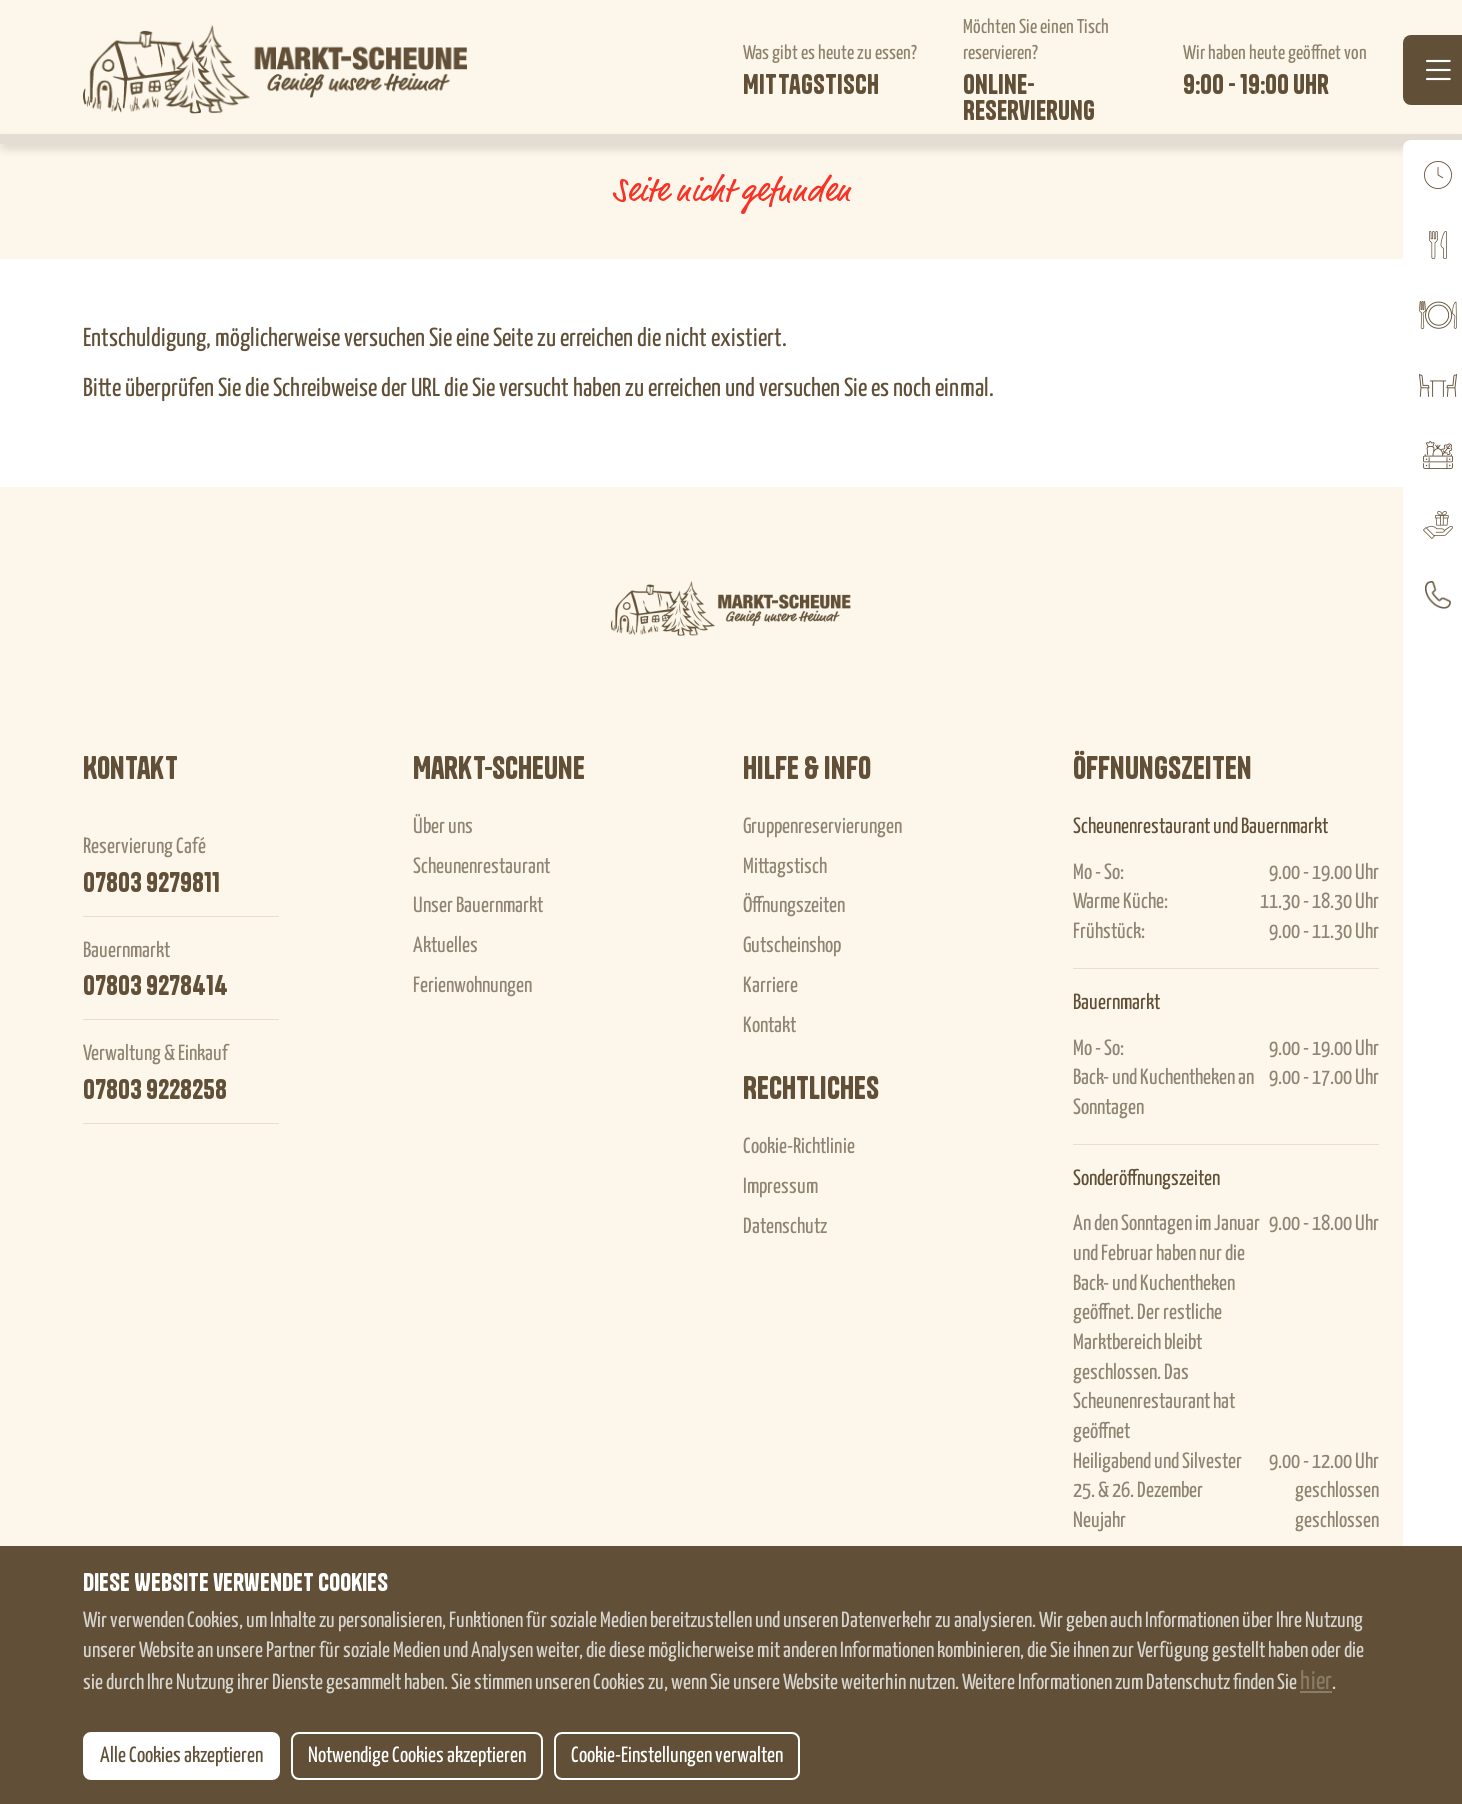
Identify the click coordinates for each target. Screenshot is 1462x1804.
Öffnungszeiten (794, 906)
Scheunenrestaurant (481, 867)
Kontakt (769, 1026)
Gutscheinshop (792, 946)
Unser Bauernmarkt (478, 906)
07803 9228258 (155, 1090)
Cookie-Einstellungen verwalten (677, 1756)
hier (1316, 1682)
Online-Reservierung (1029, 98)
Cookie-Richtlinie (799, 1147)
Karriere (770, 986)
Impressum (780, 1187)
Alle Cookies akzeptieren (181, 1756)
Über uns (443, 827)
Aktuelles (445, 946)
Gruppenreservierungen (822, 827)
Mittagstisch (811, 85)
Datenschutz (785, 1227)
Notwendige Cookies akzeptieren (417, 1756)
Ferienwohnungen (472, 986)
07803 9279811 (151, 883)
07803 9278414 (155, 986)
